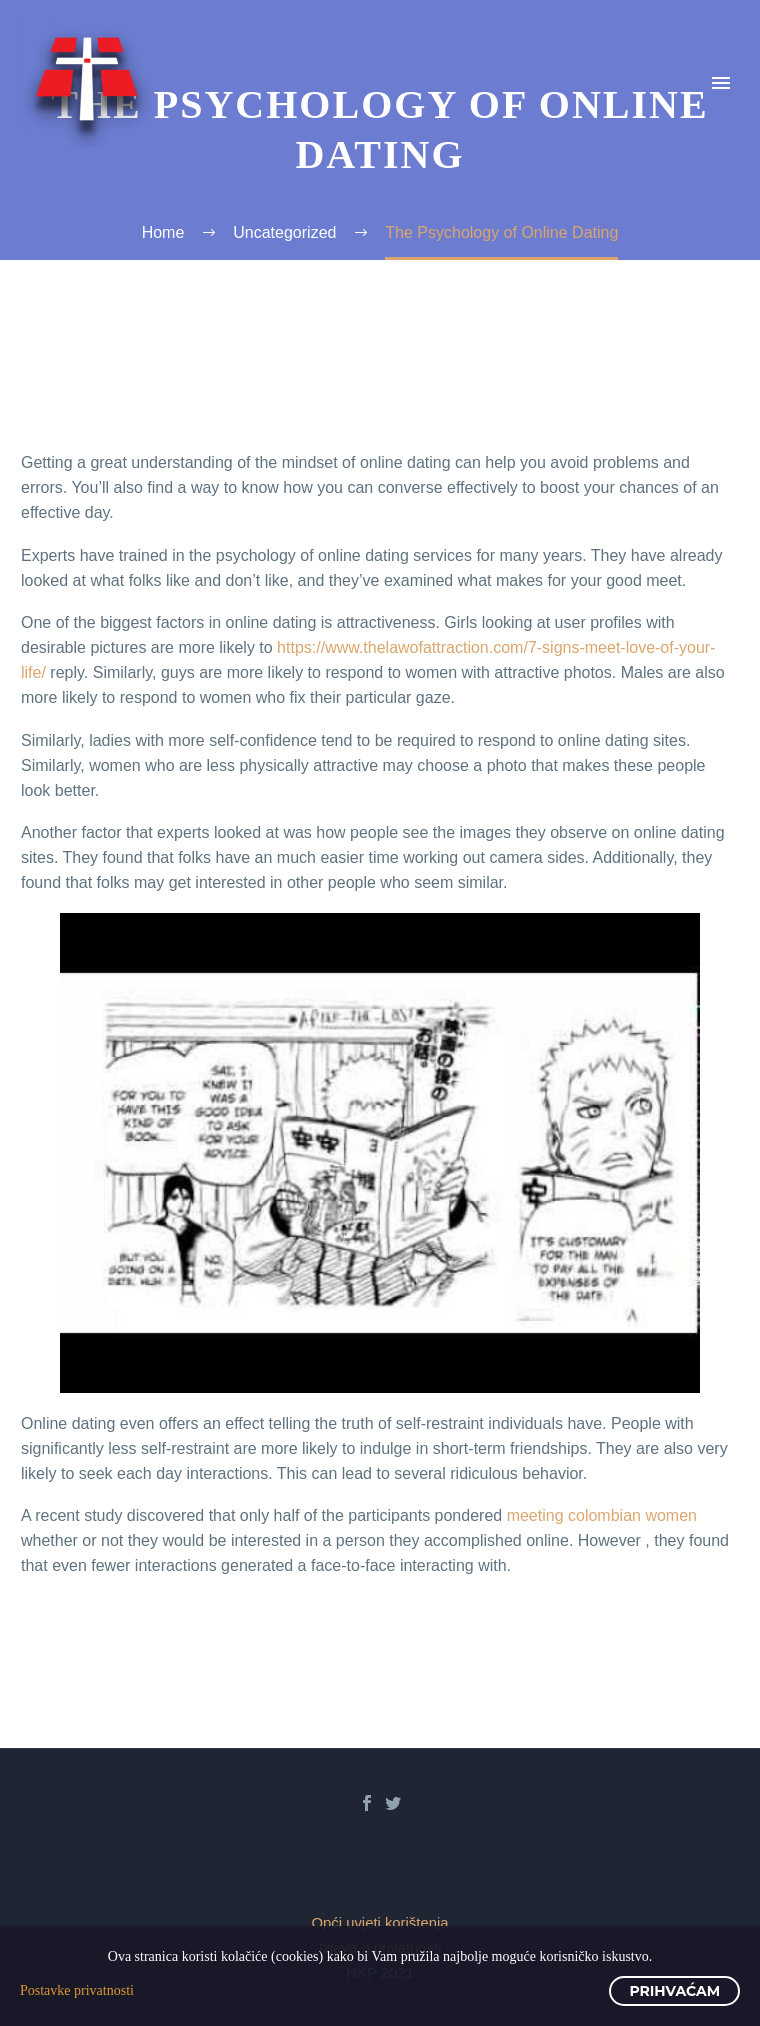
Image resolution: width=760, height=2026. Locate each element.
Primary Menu (721, 83)
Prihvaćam (674, 1991)
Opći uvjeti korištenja (380, 1923)
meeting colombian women (602, 1515)
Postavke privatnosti (77, 1990)
